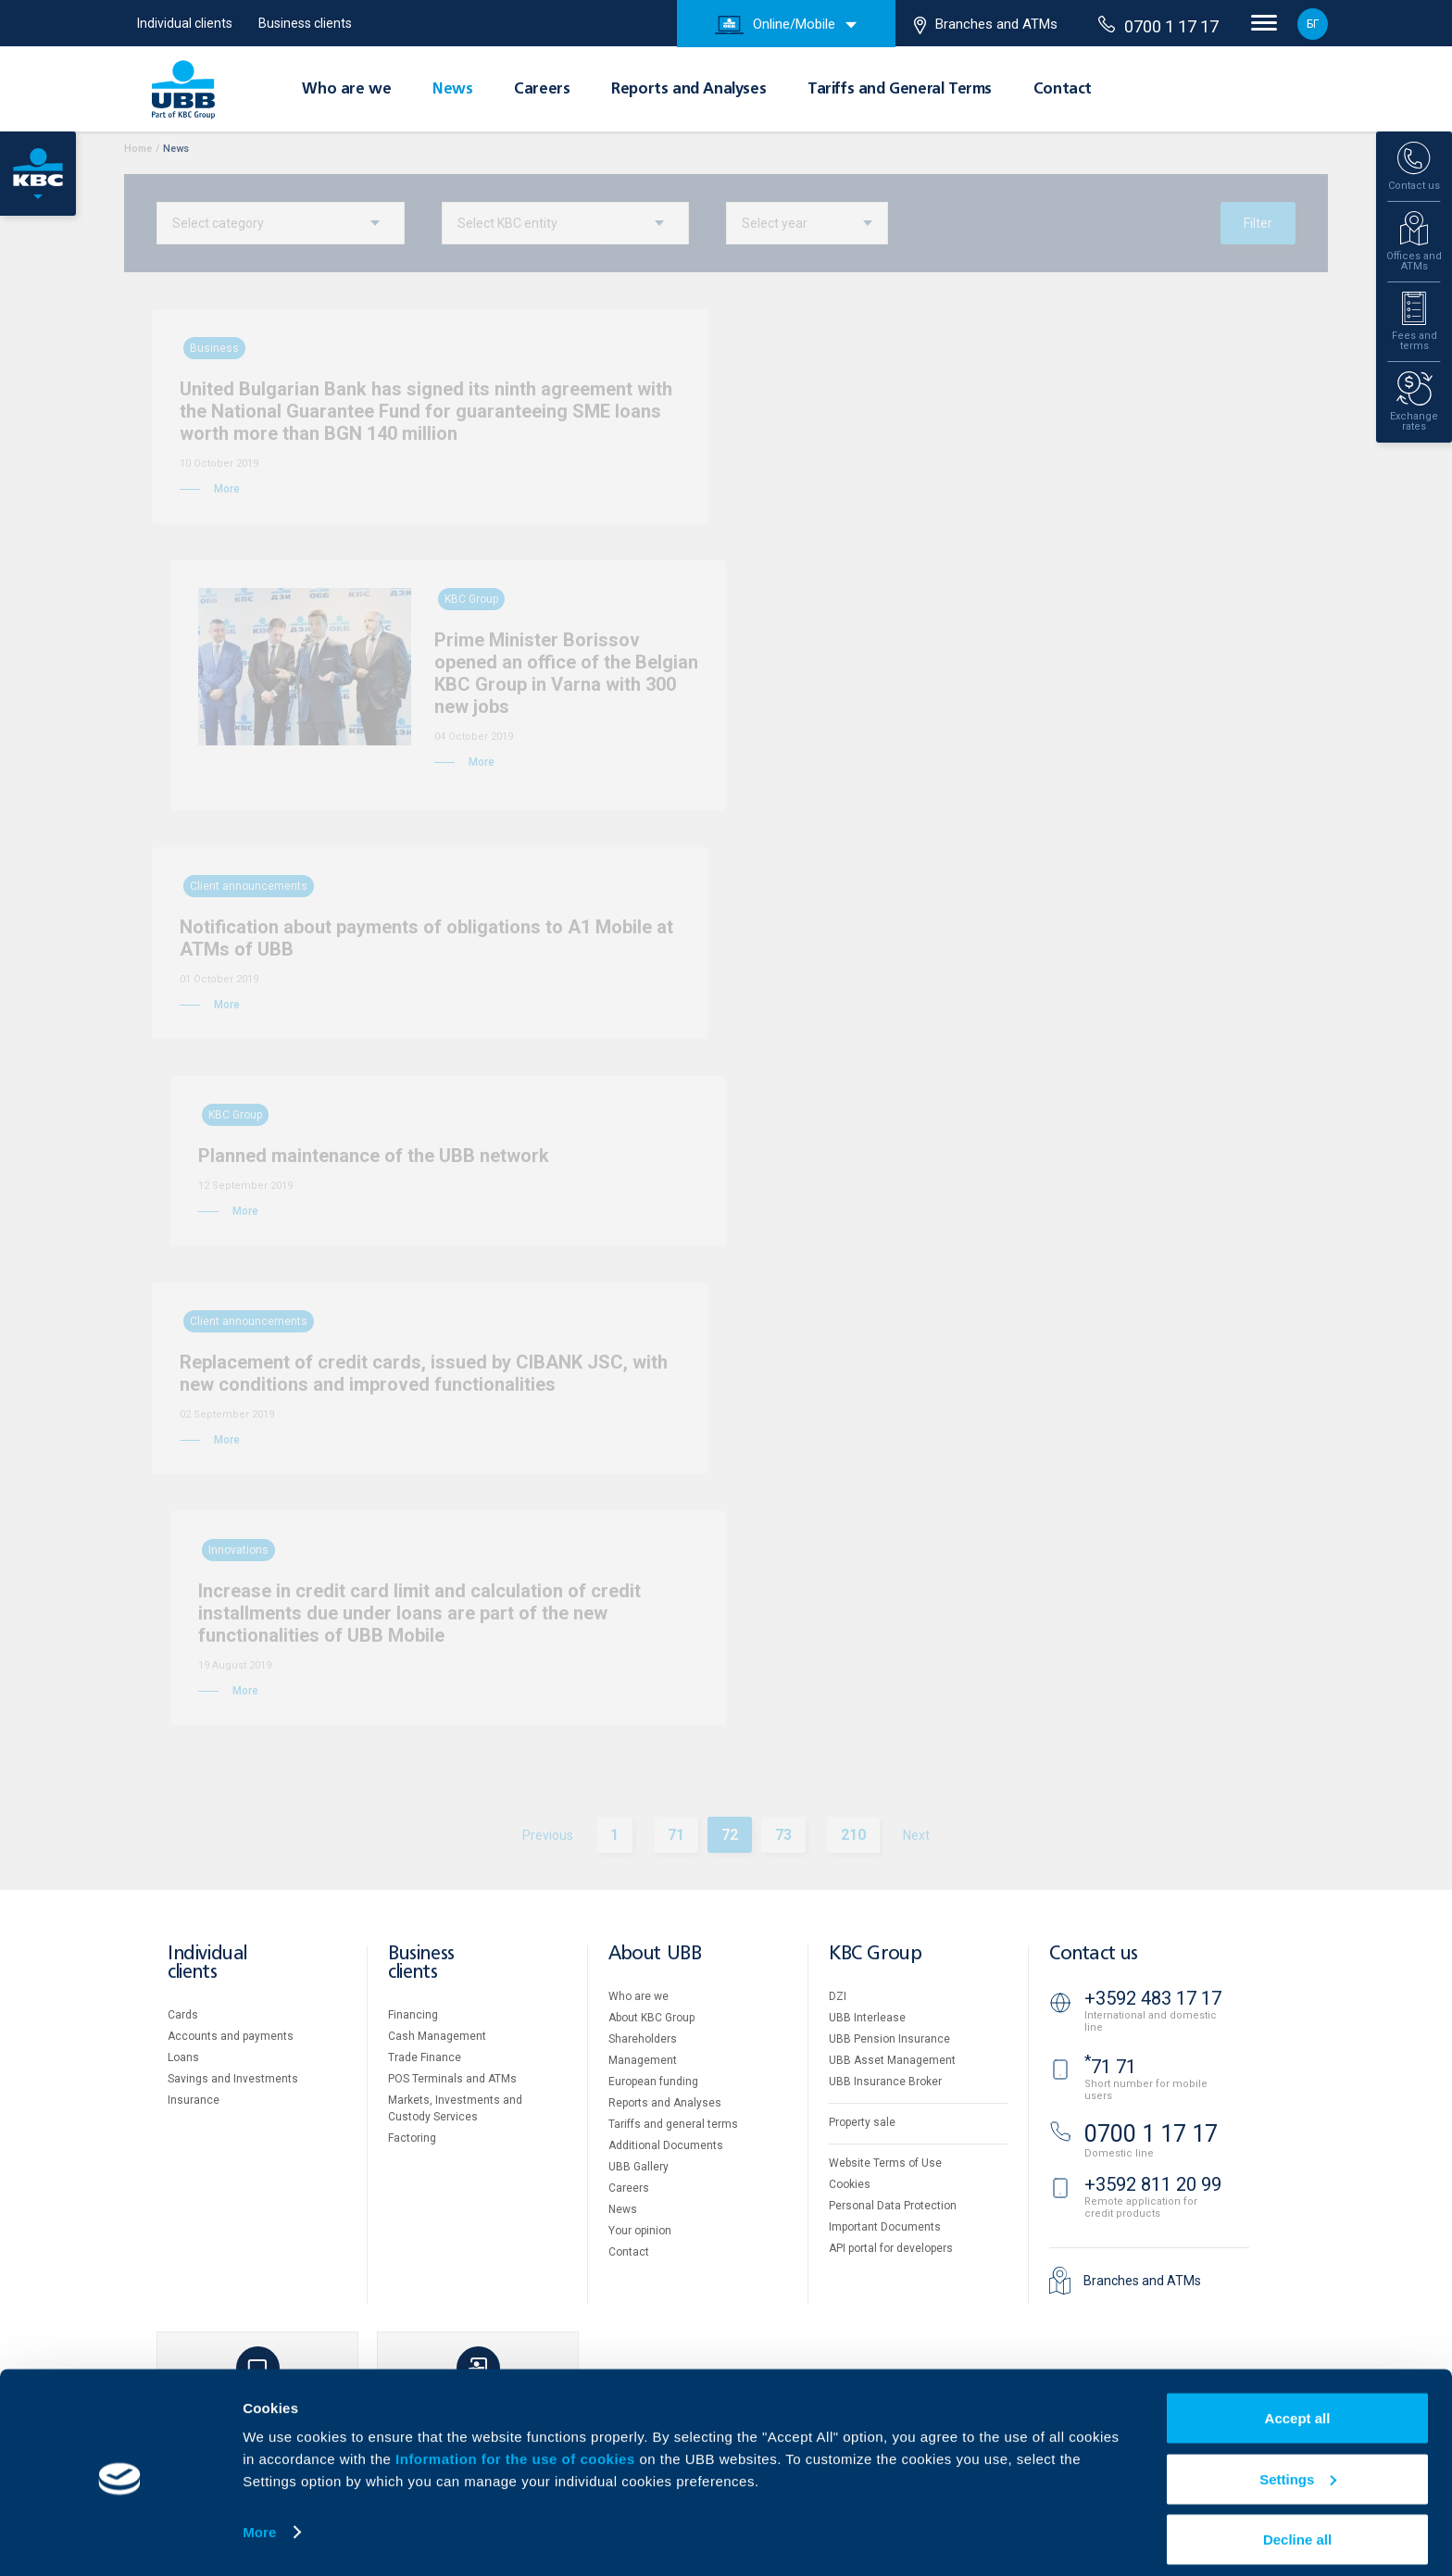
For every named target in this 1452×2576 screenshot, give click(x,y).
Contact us (1093, 1954)
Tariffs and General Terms (899, 89)
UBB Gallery (638, 2166)
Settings (1297, 2466)
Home (138, 149)
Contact (1062, 89)
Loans (183, 2057)
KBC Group (875, 1954)
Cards (183, 2014)
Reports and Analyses (688, 89)
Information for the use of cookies (517, 2446)
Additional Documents (665, 2145)
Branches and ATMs (986, 25)
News (452, 89)
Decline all (1297, 2526)
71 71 (1110, 2067)
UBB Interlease (867, 2017)
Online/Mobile (775, 25)
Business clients (305, 23)
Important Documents (885, 2226)
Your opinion (639, 2230)
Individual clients (184, 23)
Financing (413, 2014)
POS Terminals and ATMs (452, 2078)
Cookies (849, 2184)
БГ (1313, 24)
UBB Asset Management (892, 2060)
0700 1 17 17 (1158, 26)
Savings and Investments (233, 2078)
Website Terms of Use (885, 2163)
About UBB (654, 1954)
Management (642, 2060)
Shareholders (642, 2038)
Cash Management (437, 2036)
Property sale (862, 2122)
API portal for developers (891, 2248)
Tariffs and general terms (673, 2124)
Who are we (346, 89)
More (259, 2519)
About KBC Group (651, 2017)
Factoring (412, 2138)
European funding (653, 2081)
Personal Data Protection (893, 2205)
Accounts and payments (231, 2036)
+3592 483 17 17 (1152, 1998)
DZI (837, 1996)
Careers (542, 89)
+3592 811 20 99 (1152, 2184)
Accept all (1298, 2405)
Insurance (193, 2100)
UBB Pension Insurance (889, 2038)
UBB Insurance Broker (885, 2081)
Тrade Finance (424, 2057)
